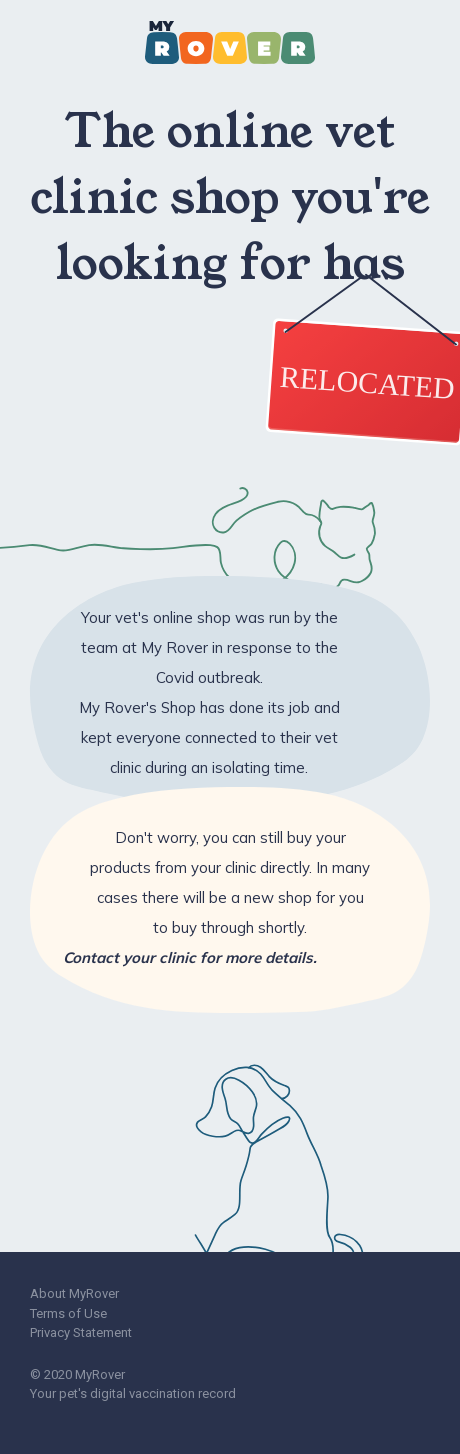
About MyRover (74, 1293)
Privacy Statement (81, 1332)
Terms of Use (68, 1313)
